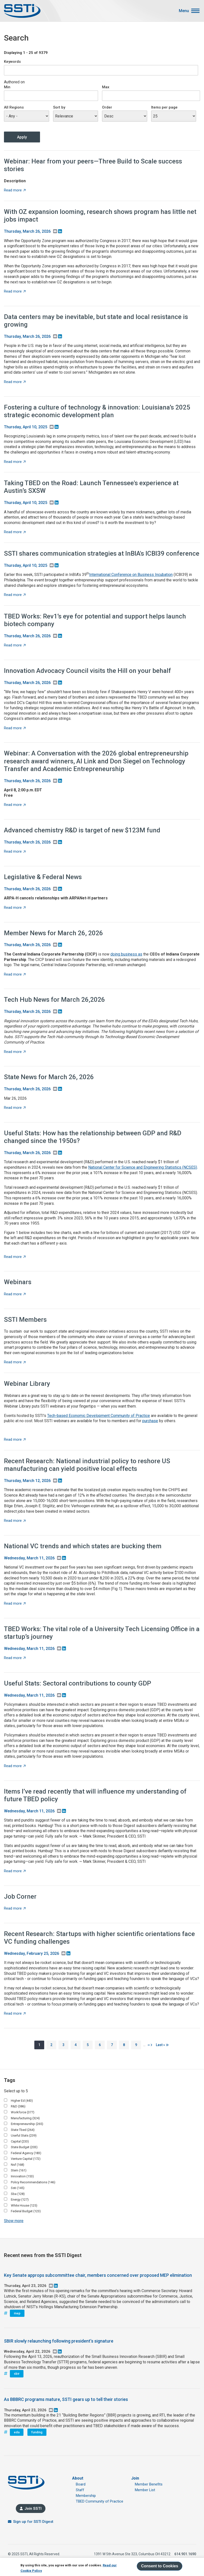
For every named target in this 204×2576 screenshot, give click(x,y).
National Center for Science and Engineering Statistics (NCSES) (142, 1167)
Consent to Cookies (159, 2566)
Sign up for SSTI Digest (33, 2521)
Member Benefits (149, 2484)
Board (80, 2484)
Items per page (164, 107)
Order (107, 107)
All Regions (14, 107)
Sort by (59, 107)
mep (17, 2313)
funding (36, 2432)
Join (135, 2478)
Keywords (12, 61)
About (77, 2478)
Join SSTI (32, 2508)
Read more (15, 190)
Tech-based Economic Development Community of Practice (98, 1415)
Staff (80, 2490)
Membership (86, 2495)
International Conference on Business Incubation (131, 574)
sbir (17, 2373)
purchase (150, 1420)
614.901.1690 (185, 2554)
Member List (145, 2490)
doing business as (126, 954)
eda (17, 2432)
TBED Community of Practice (99, 2501)
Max (105, 87)
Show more (13, 2220)
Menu (184, 11)
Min (7, 87)
